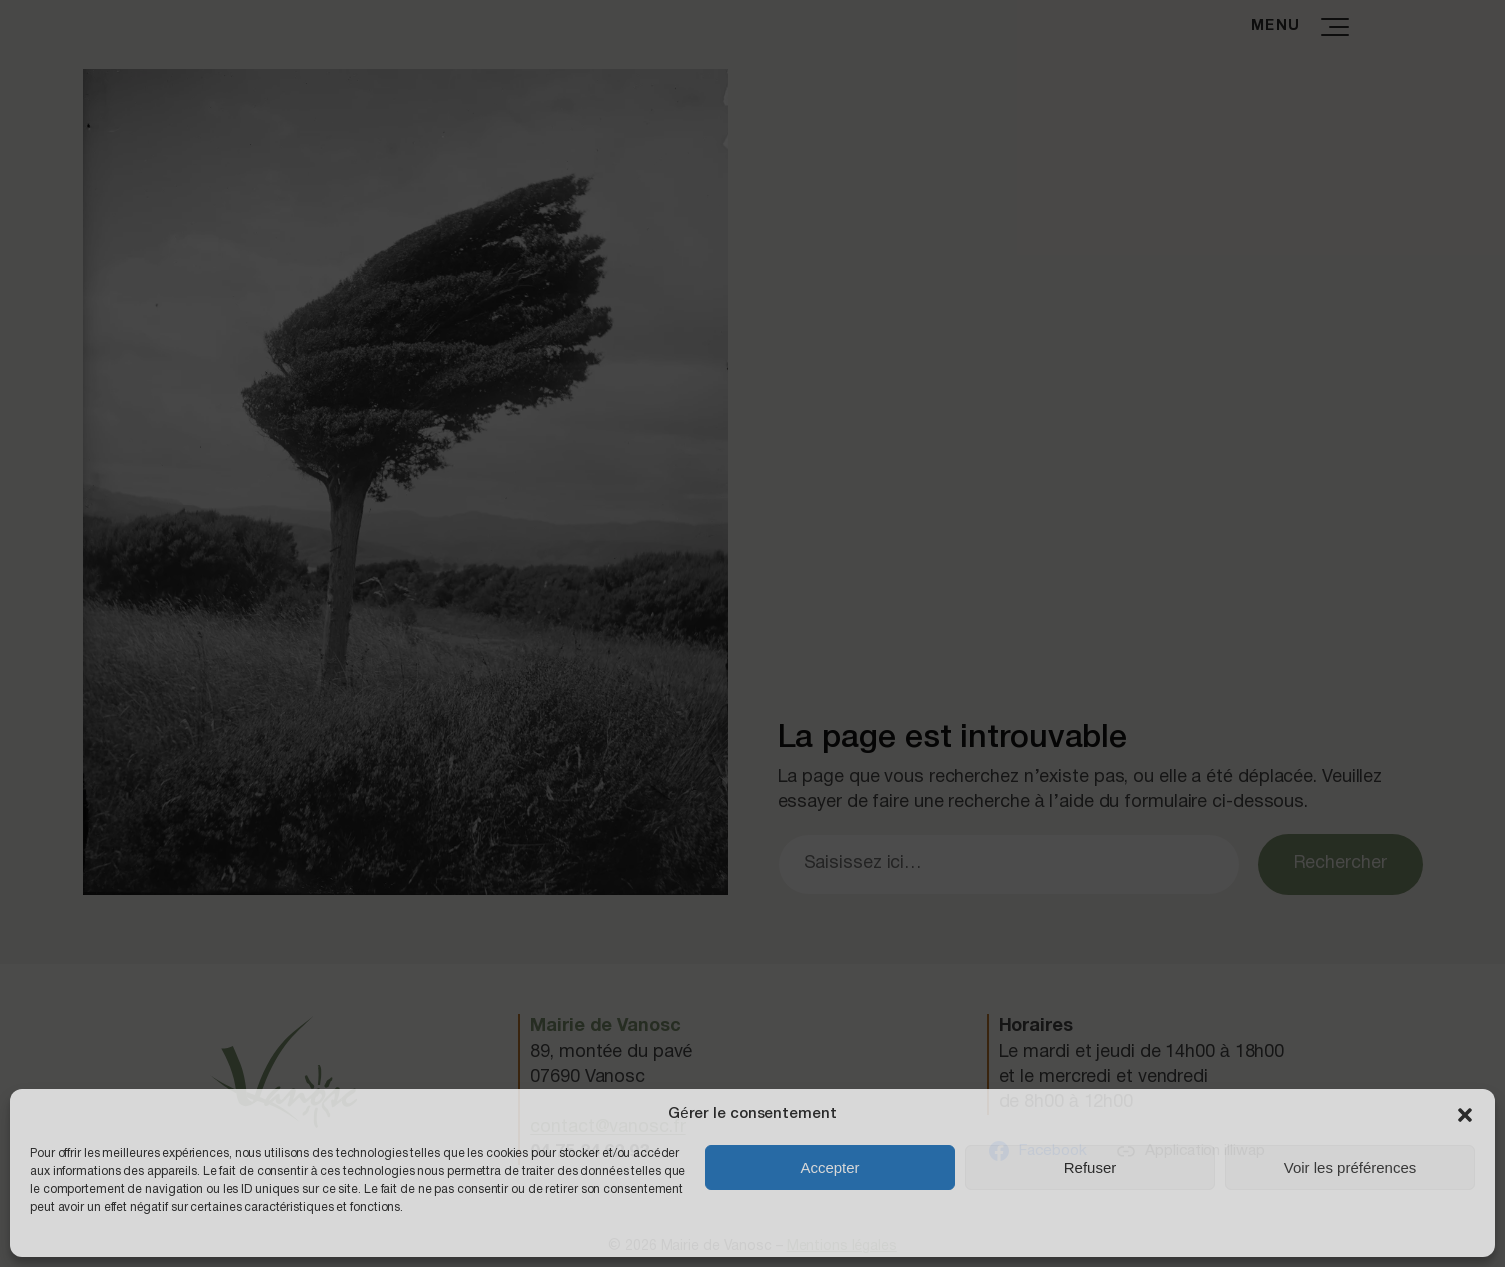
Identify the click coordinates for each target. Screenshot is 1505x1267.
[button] (1465, 1115)
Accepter (829, 1167)
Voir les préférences (1350, 1167)
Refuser (1090, 1167)
